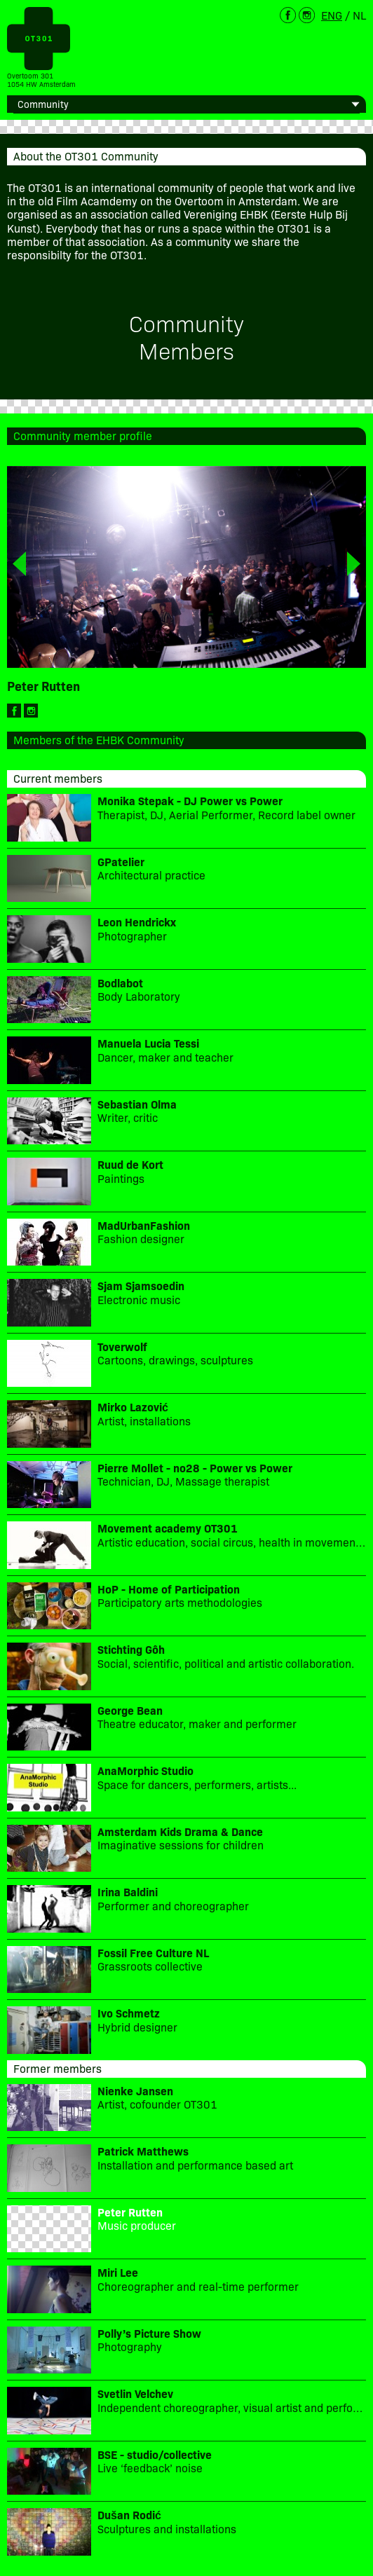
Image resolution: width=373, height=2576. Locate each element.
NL (359, 14)
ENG (331, 14)
